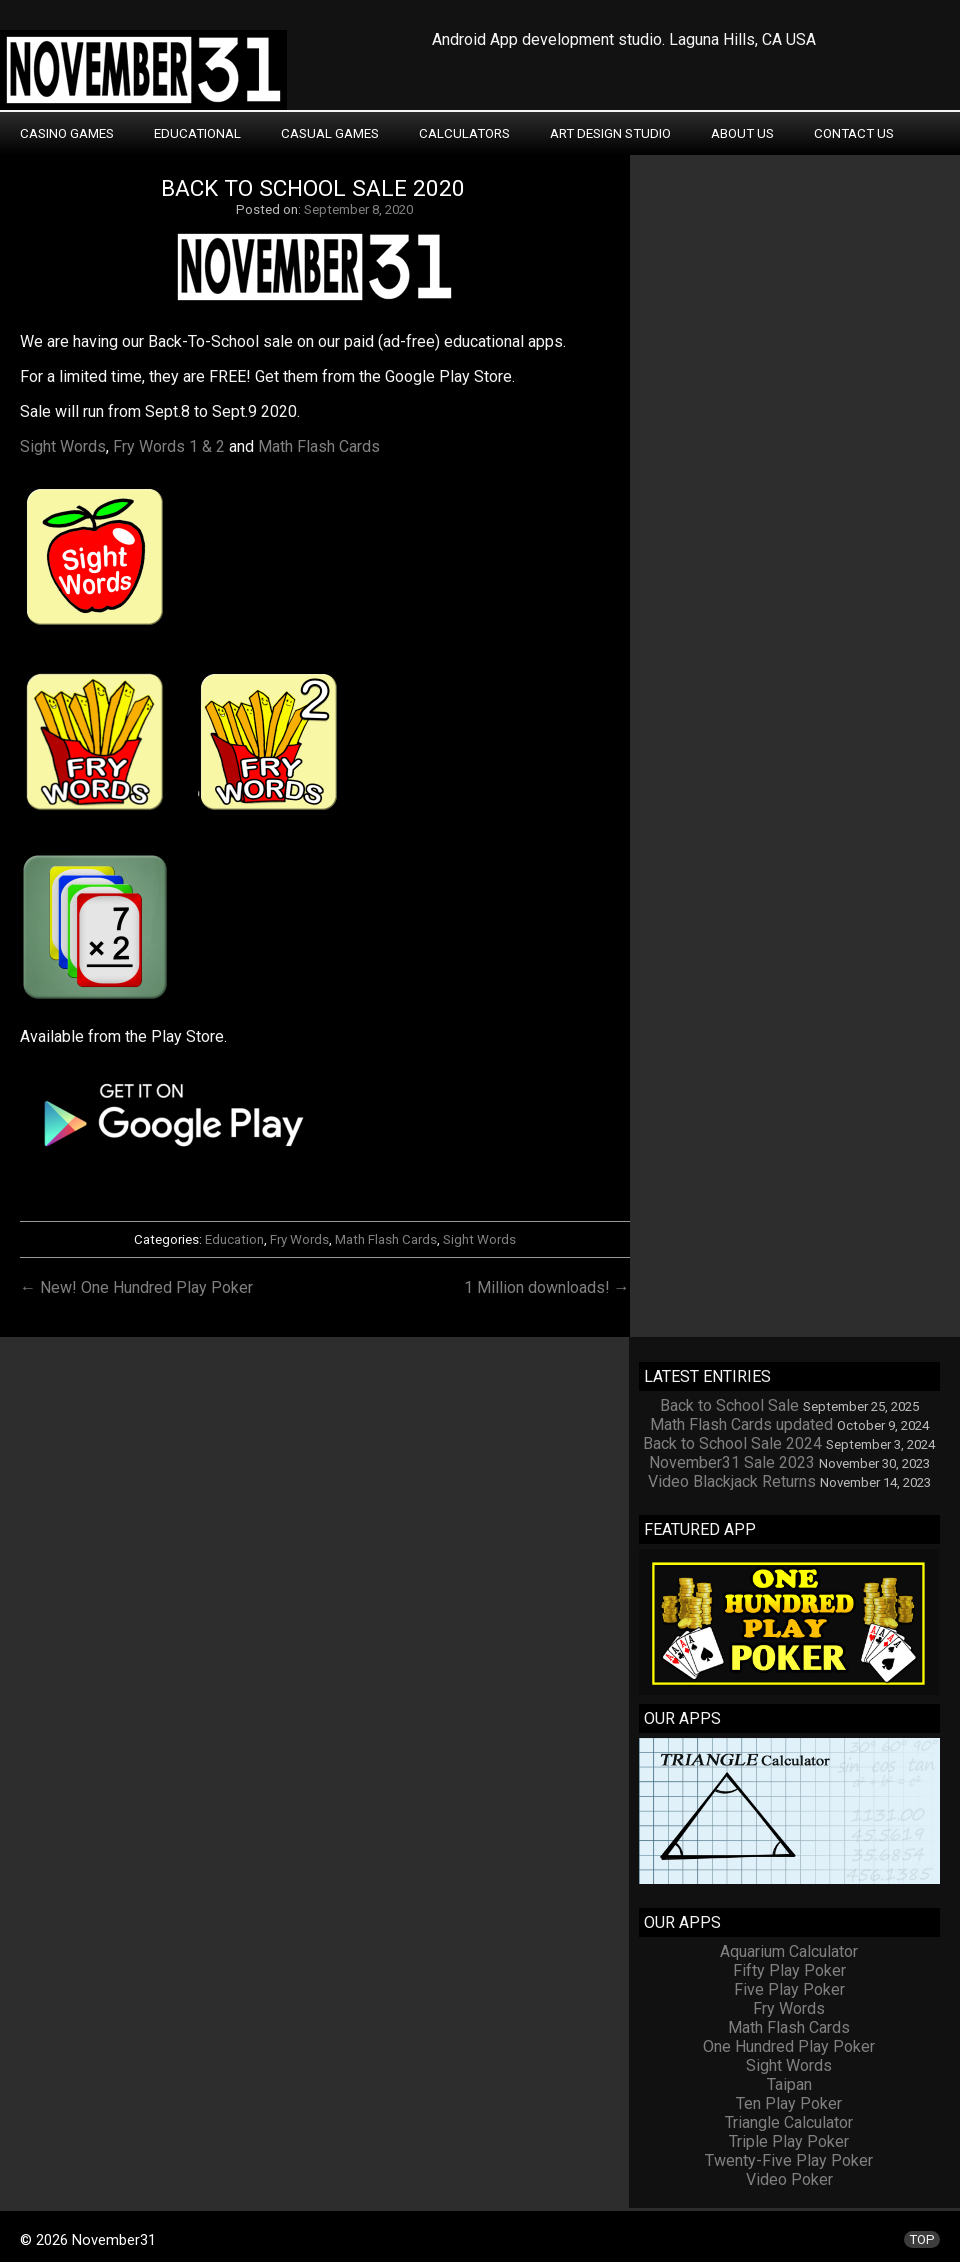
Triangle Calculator (789, 2122)
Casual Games (330, 133)
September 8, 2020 (358, 209)
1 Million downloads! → (547, 1287)
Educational (197, 133)
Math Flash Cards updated (741, 1424)
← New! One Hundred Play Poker (136, 1287)
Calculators (464, 133)
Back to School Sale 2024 (732, 1443)
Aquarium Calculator (789, 1951)
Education (234, 1239)
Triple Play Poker (789, 2141)
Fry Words (299, 1239)
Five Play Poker (789, 1989)
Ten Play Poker (789, 2103)
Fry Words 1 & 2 (169, 446)
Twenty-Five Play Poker (789, 2160)
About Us (742, 133)
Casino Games (67, 133)
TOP (922, 2239)
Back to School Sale (729, 1405)
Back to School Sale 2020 (313, 188)
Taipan (789, 2084)
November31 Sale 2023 (732, 1462)
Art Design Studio (610, 133)
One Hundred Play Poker (789, 2046)
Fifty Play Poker (789, 1970)
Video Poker (789, 2179)
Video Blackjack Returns (732, 1481)
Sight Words (63, 446)
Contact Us (854, 133)
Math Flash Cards (319, 446)
